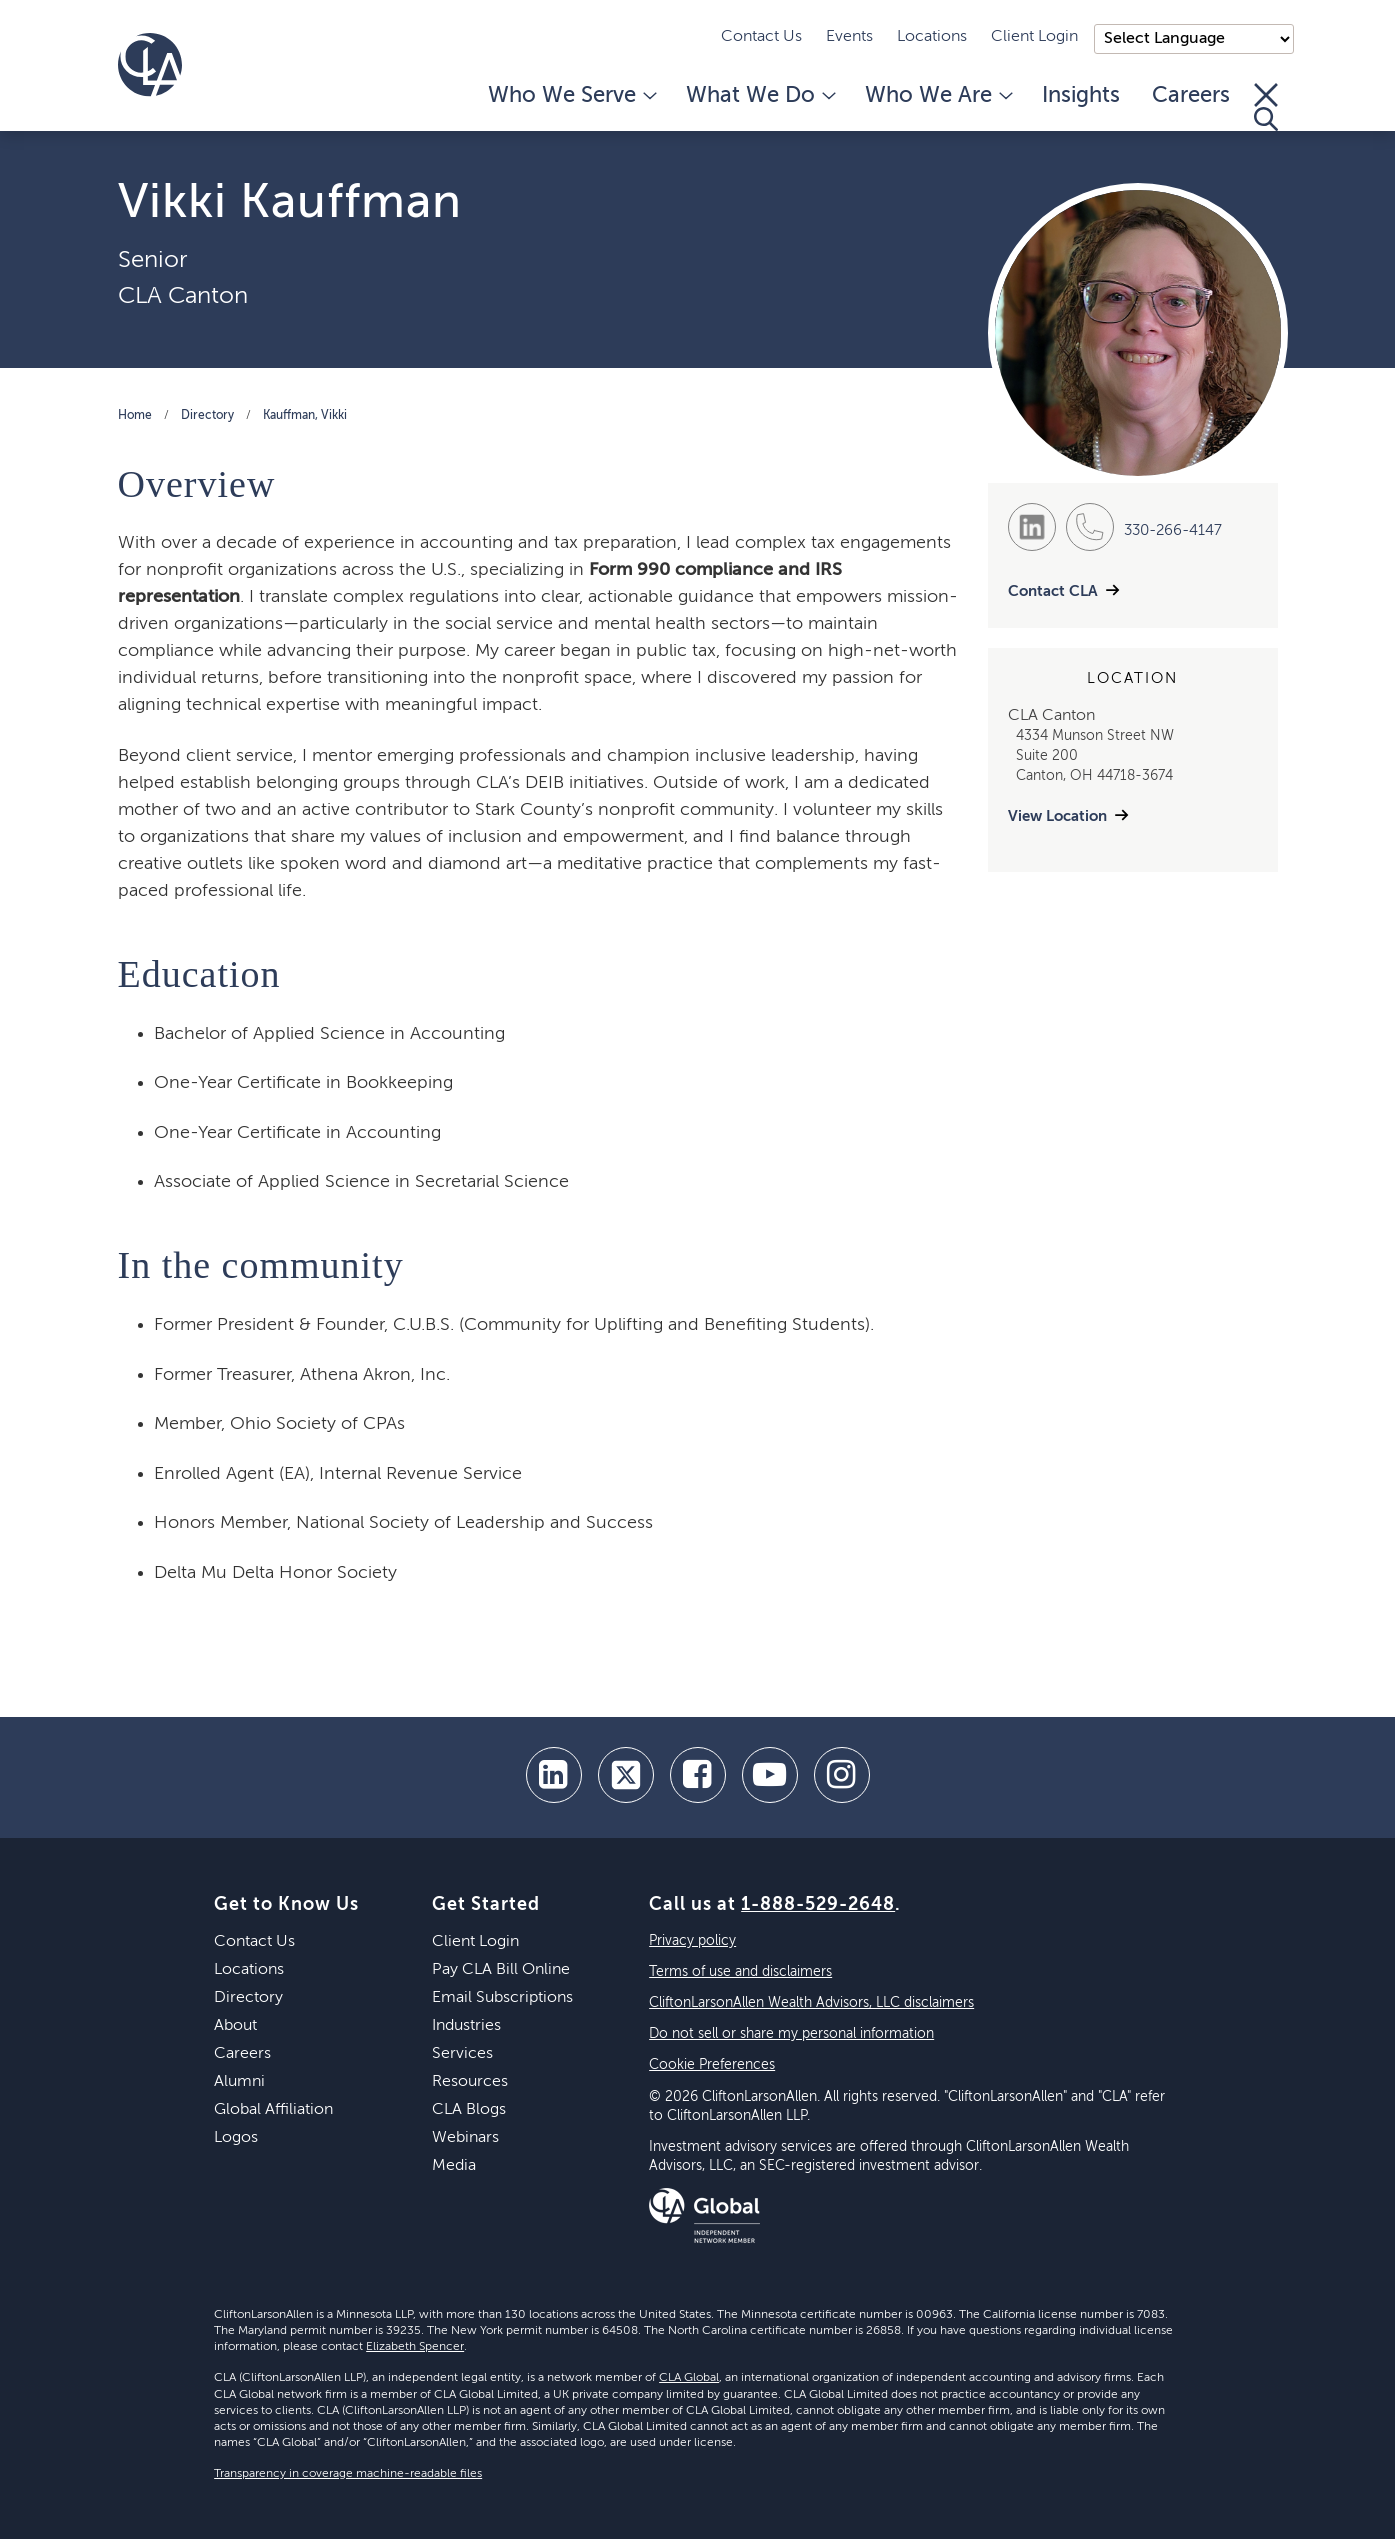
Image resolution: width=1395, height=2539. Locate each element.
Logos (236, 2138)
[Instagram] (842, 1775)
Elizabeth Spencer (415, 2347)
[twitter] (626, 1775)
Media (454, 2166)
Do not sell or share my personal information (791, 2034)
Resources (470, 2082)
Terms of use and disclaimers (740, 1972)
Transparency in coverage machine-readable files (348, 2474)
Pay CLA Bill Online (501, 1970)
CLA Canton (183, 296)
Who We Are (937, 96)
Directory (207, 416)
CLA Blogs (469, 2110)
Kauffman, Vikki (305, 416)
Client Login (1034, 37)
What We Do (759, 96)
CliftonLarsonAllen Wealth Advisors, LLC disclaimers (811, 2003)
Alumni (239, 2082)
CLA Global (689, 2378)
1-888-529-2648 (818, 1905)
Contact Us (761, 37)
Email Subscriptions (502, 1998)
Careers (1191, 96)
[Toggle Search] (1266, 107)
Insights (1081, 96)
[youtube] (770, 1775)
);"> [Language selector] (1194, 39)
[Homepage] (150, 65)
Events (849, 37)
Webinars (465, 2138)
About (235, 2026)
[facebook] (698, 1775)
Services (462, 2054)
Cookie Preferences (712, 2065)
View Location (1057, 816)
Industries (466, 2026)
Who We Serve (571, 96)
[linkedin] (554, 1775)
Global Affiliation (273, 2110)
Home (135, 416)
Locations (932, 37)
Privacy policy (692, 1941)
